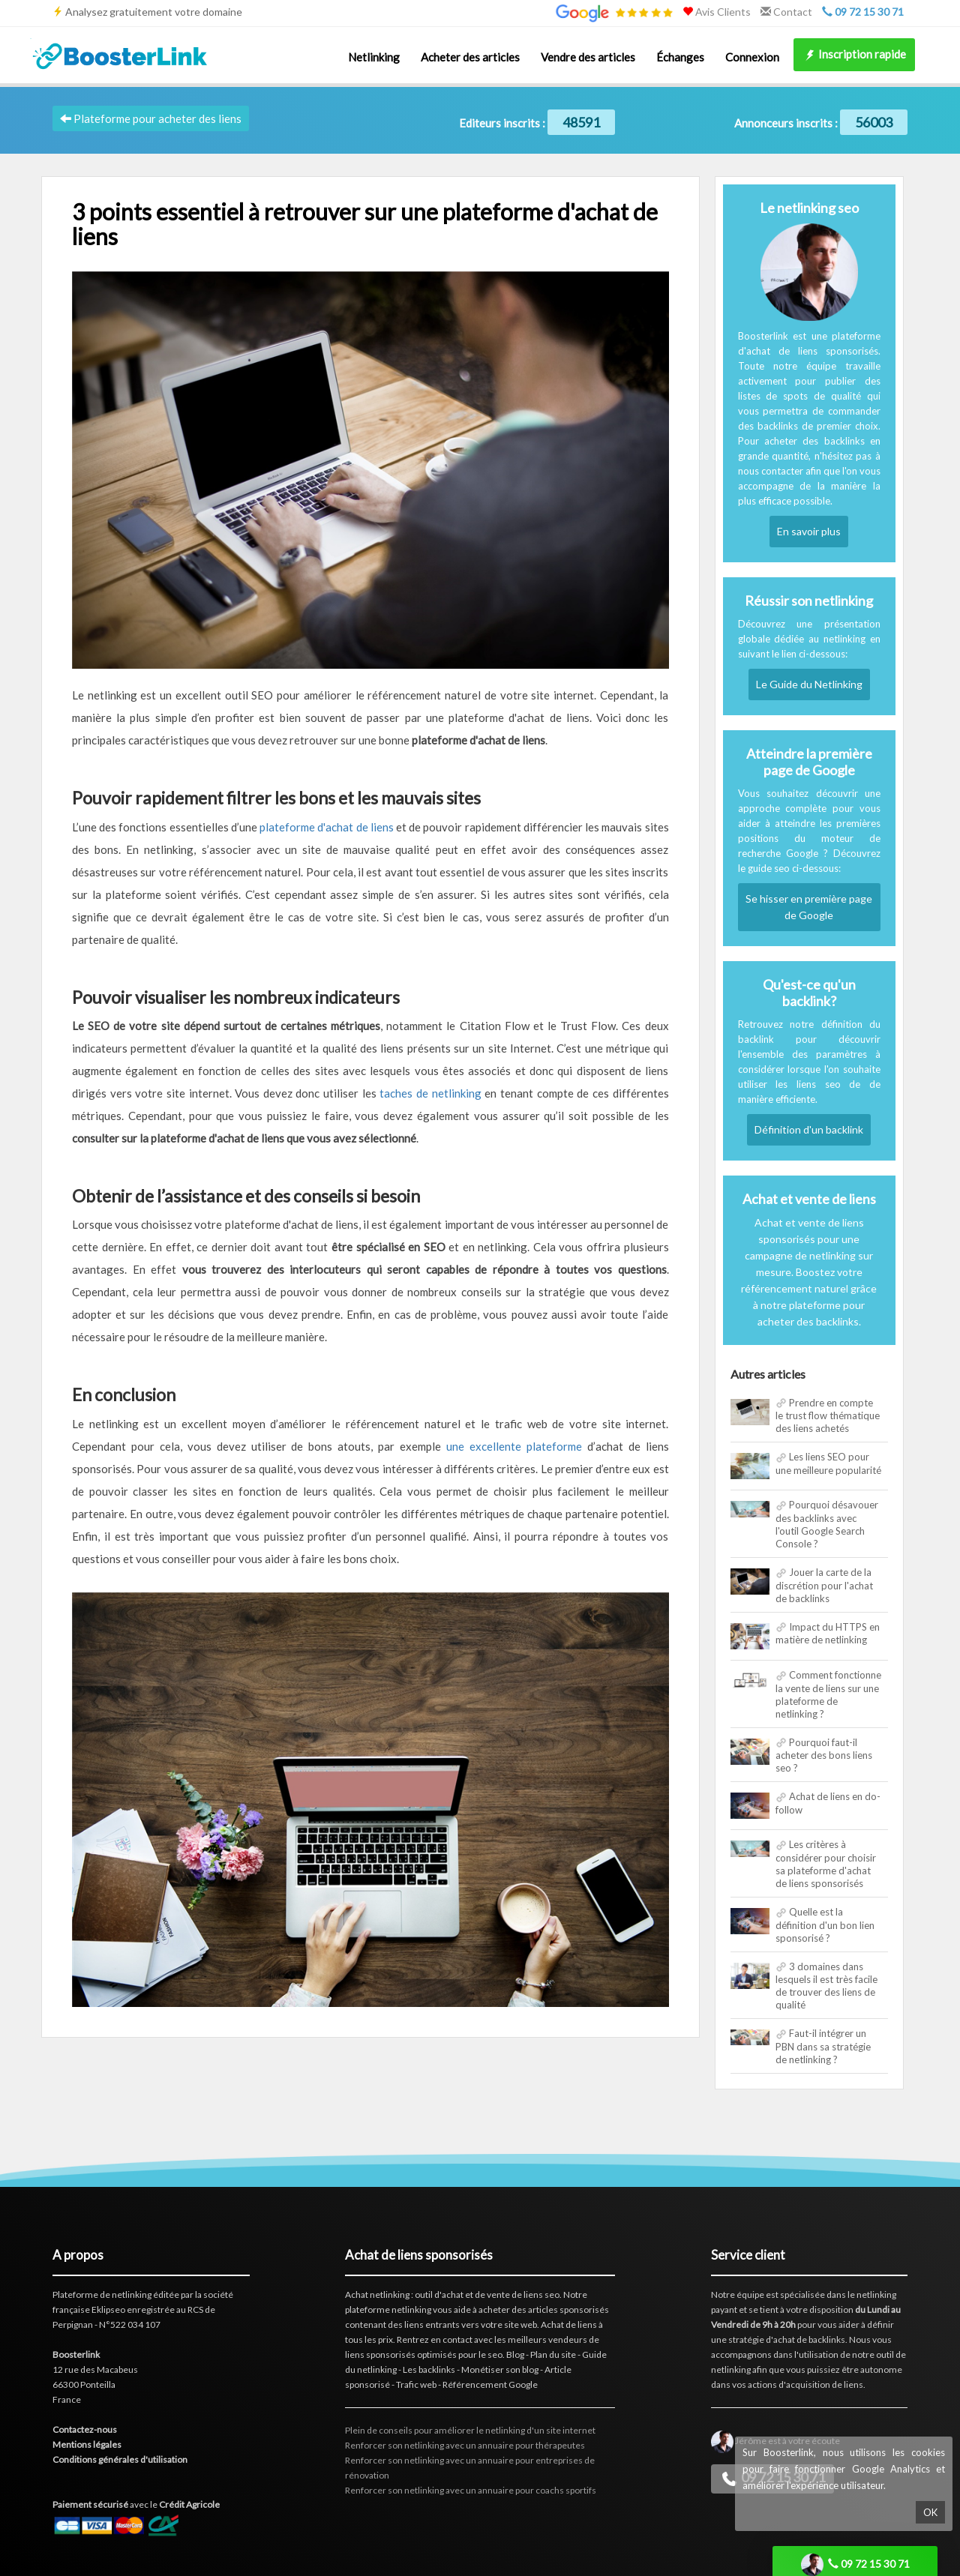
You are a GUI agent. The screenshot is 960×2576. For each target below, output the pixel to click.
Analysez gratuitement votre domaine (153, 11)
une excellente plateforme (514, 1446)
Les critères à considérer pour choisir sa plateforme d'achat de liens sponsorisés (826, 1863)
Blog (515, 2354)
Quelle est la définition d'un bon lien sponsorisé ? (825, 1925)
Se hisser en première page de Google (809, 906)
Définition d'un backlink (808, 1129)
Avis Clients (716, 11)
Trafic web (416, 2384)
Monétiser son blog (499, 2369)
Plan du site (553, 2354)
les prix (378, 2339)
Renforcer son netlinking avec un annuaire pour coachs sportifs (470, 2490)
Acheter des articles (470, 57)
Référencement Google (490, 2384)
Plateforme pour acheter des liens (151, 118)
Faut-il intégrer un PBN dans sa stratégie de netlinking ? (823, 2046)
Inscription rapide (854, 54)
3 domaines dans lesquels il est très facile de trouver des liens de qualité (827, 1985)
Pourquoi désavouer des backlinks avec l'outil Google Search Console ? (827, 1524)
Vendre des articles (588, 57)
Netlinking (374, 57)
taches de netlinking (430, 1093)
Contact (786, 11)
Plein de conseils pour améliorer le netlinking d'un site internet (470, 2430)
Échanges (680, 57)
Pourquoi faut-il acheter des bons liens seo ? (824, 1755)
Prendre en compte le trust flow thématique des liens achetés (828, 1416)
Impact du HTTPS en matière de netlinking (828, 1633)
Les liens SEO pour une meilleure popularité (828, 1463)
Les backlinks (429, 2369)
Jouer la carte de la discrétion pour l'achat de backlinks (824, 1585)
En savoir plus (809, 531)
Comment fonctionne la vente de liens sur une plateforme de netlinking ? (828, 1694)
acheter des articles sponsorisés (543, 2309)
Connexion (752, 57)
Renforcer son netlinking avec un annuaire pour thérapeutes (465, 2445)
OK (930, 2512)
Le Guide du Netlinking (809, 684)
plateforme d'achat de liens (327, 827)
